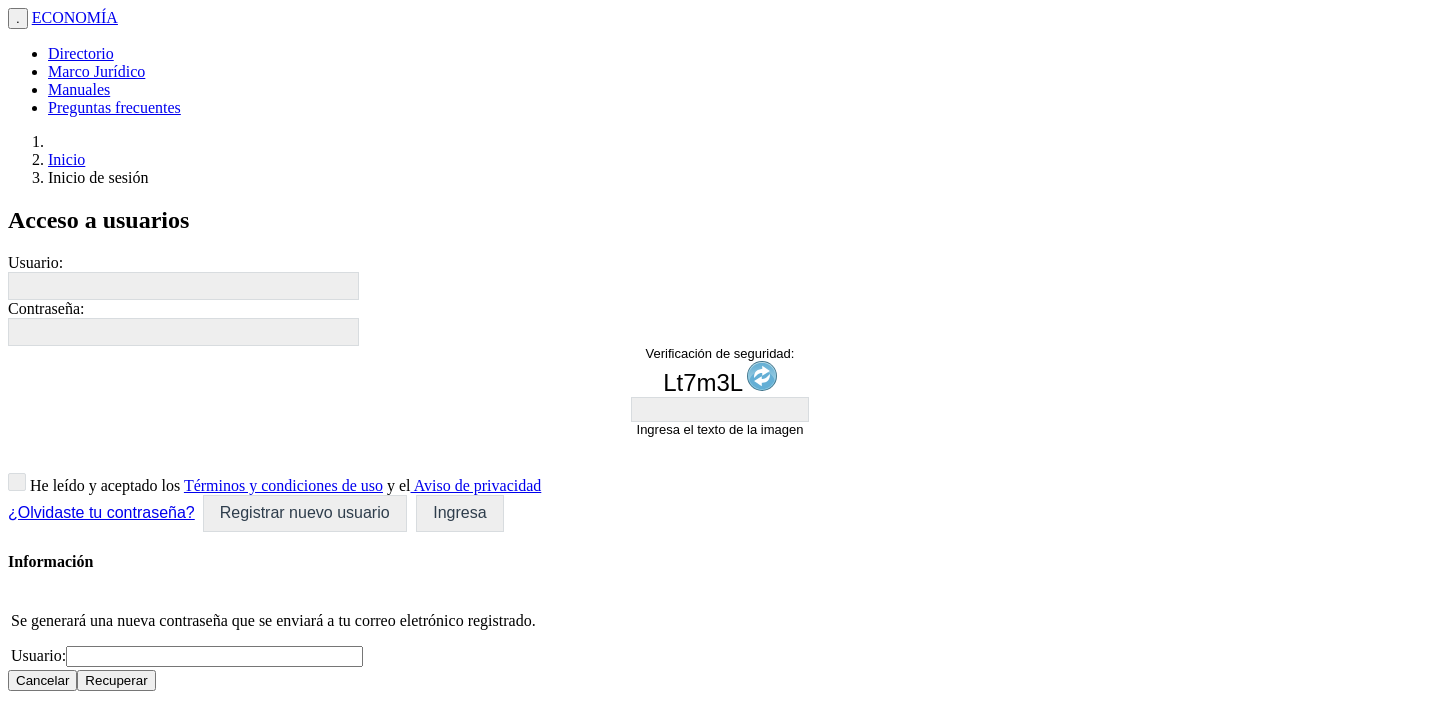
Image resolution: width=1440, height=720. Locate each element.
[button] (305, 513)
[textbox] (183, 286)
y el (397, 485)
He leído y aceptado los (103, 485)
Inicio (66, 159)
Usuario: (35, 262)
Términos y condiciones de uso (283, 485)
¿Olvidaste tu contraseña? (101, 512)
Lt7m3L (703, 382)
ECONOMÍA (75, 17)
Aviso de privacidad (476, 485)
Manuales (79, 89)
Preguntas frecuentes (114, 107)
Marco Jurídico (96, 71)
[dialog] (720, 621)
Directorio (81, 53)
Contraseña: (46, 308)
